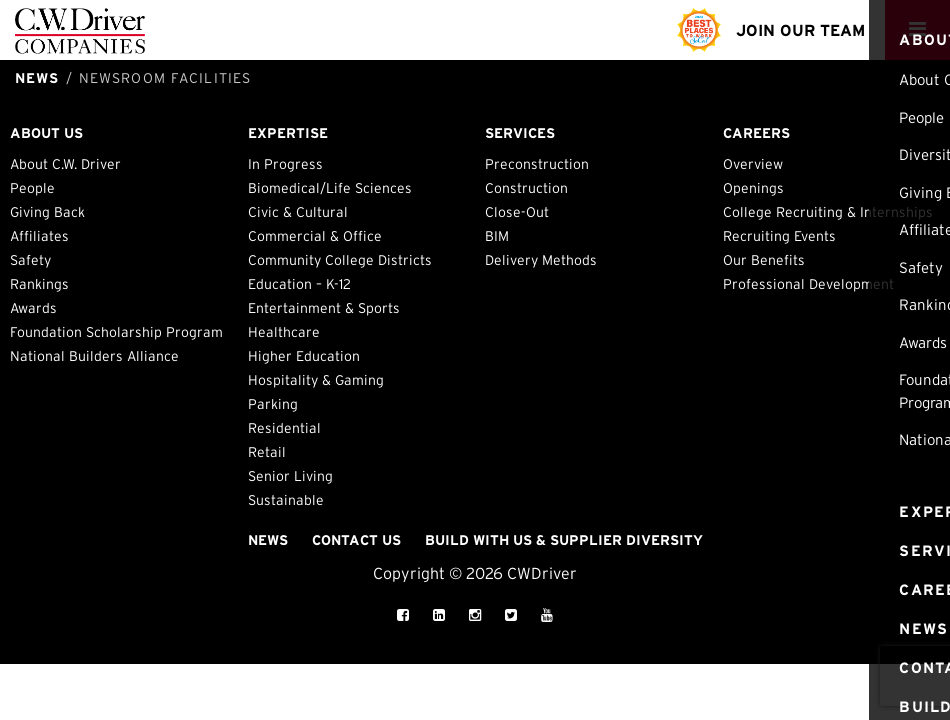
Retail (267, 452)
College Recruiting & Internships (828, 212)
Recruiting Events (779, 236)
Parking (273, 404)
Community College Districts (340, 260)
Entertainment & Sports (324, 308)
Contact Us (356, 540)
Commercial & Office (315, 236)
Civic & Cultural (298, 212)
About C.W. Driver (65, 164)
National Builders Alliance (94, 356)
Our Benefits (764, 260)
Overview (753, 164)
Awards (33, 308)
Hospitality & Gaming (316, 380)
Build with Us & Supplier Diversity (564, 540)
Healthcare (284, 332)
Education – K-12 (299, 284)
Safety (30, 260)
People (32, 188)
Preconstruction (537, 164)
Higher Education (304, 356)
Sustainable (286, 500)
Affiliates (39, 236)
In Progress (285, 164)
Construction (526, 188)
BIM (497, 236)
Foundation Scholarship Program (116, 332)
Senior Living (290, 476)
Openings (753, 188)
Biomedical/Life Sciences (330, 188)
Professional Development (808, 284)
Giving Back (47, 212)
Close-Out (517, 212)
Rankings (39, 284)
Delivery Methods (541, 260)
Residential (284, 428)
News (268, 540)
